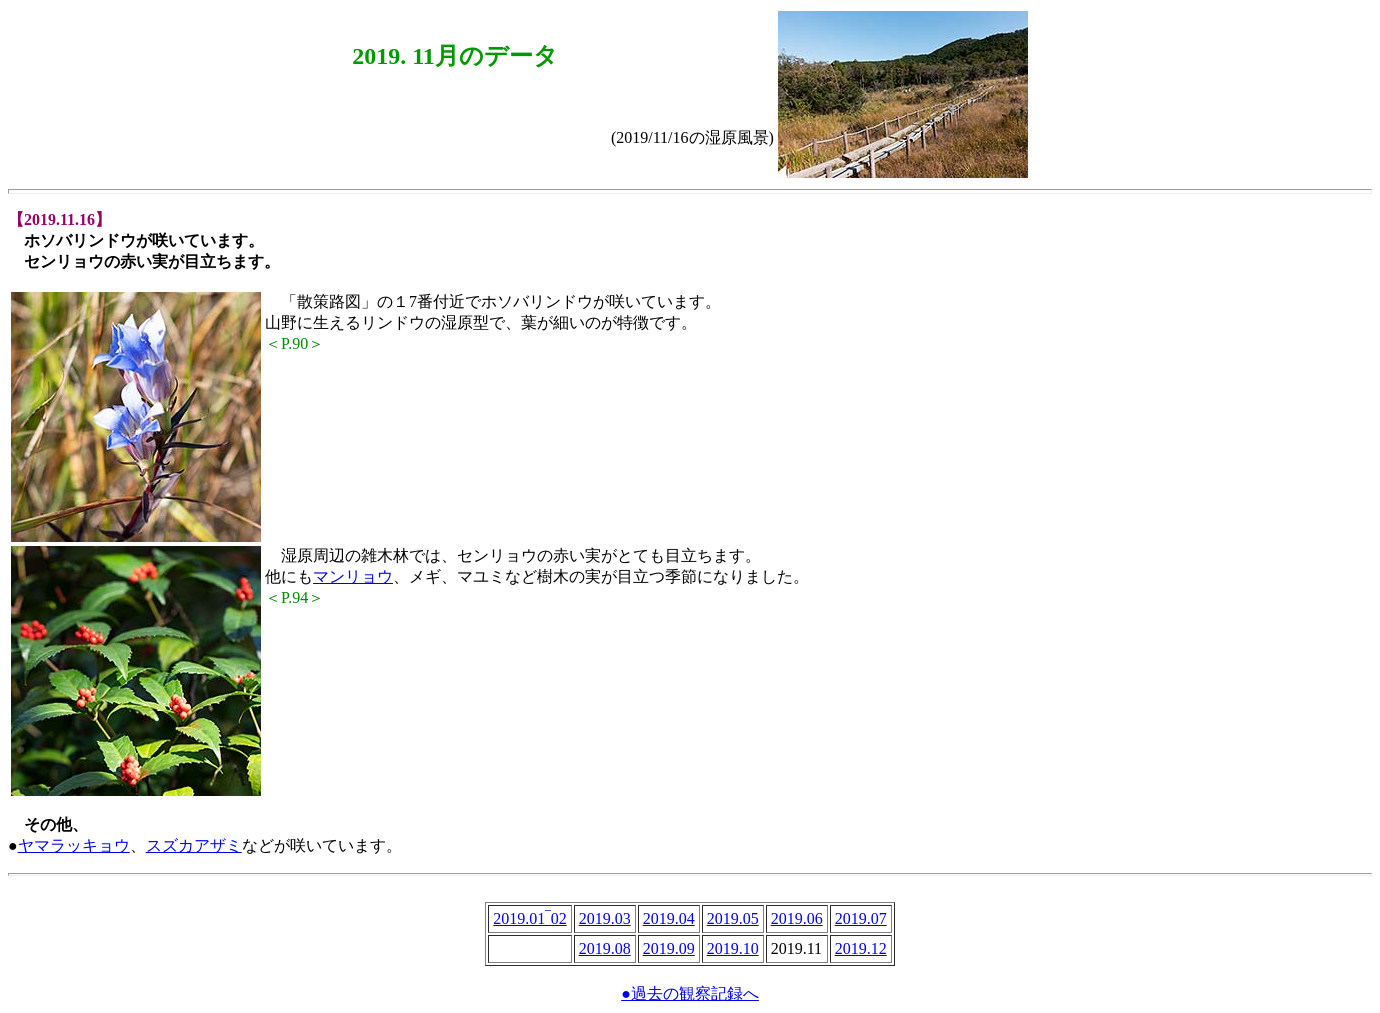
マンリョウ (353, 576)
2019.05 (733, 918)
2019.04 (669, 918)
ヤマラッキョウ (74, 845)
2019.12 (861, 948)
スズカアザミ (194, 845)
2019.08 (605, 948)
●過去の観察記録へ (690, 993)
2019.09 (669, 948)
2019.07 (861, 918)
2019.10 (733, 948)
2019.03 (605, 918)
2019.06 (797, 918)
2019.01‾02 (529, 918)
